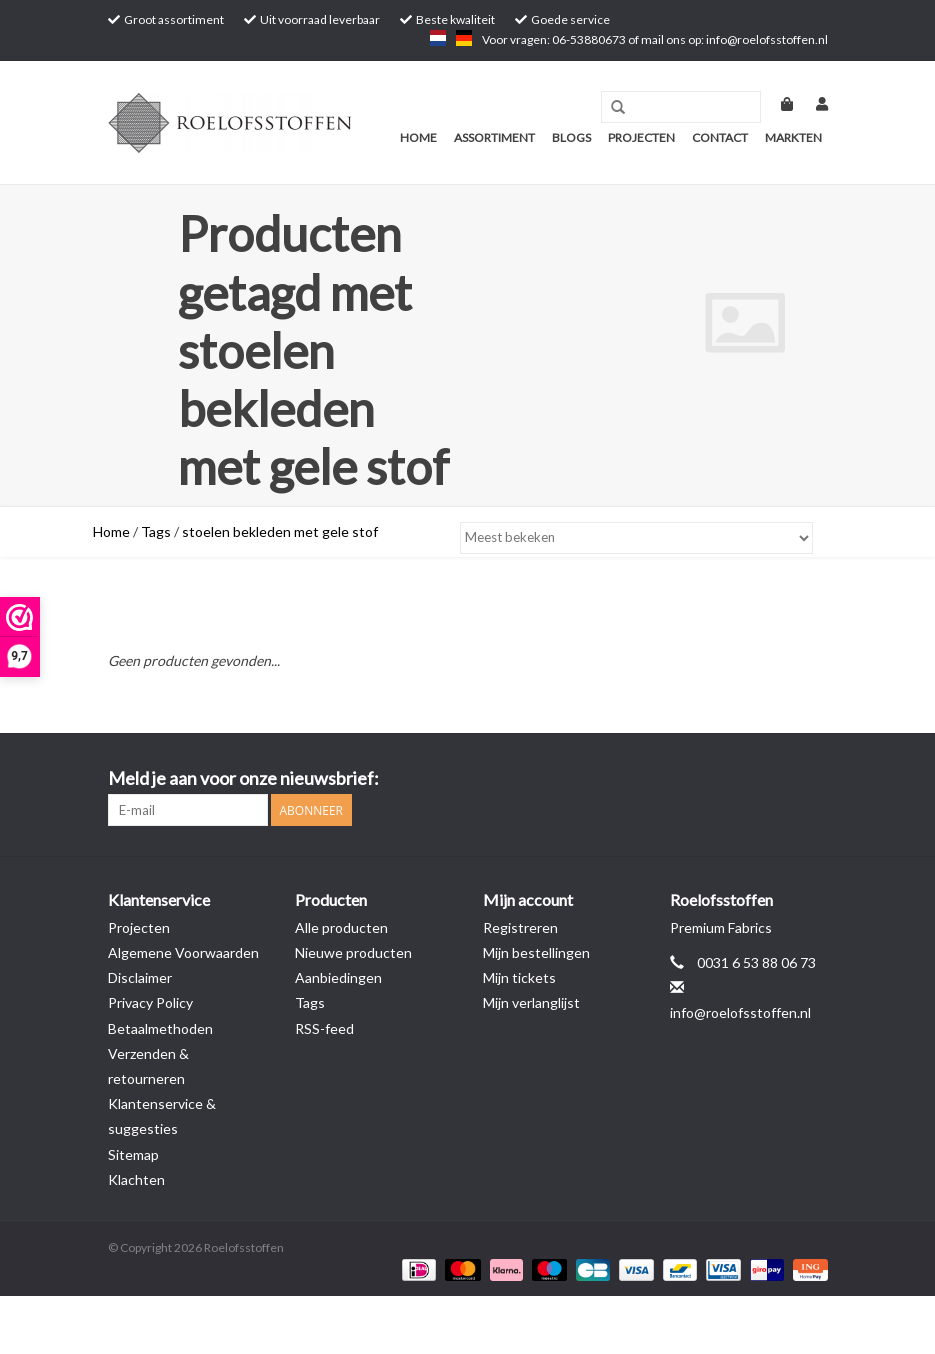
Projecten (641, 137)
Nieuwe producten (353, 952)
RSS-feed (324, 1028)
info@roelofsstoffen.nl (740, 1012)
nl (438, 38)
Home (418, 137)
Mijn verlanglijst (531, 1002)
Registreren (520, 927)
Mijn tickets (519, 977)
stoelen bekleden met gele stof (280, 531)
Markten (793, 137)
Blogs (571, 137)
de (464, 38)
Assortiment (494, 137)
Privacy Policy (150, 1002)
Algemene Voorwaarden (183, 952)
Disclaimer (140, 977)
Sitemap (133, 1154)
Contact (720, 137)
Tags (156, 531)
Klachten (136, 1179)
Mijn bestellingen (536, 952)
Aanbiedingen (338, 977)
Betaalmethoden (160, 1028)
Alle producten (341, 927)
